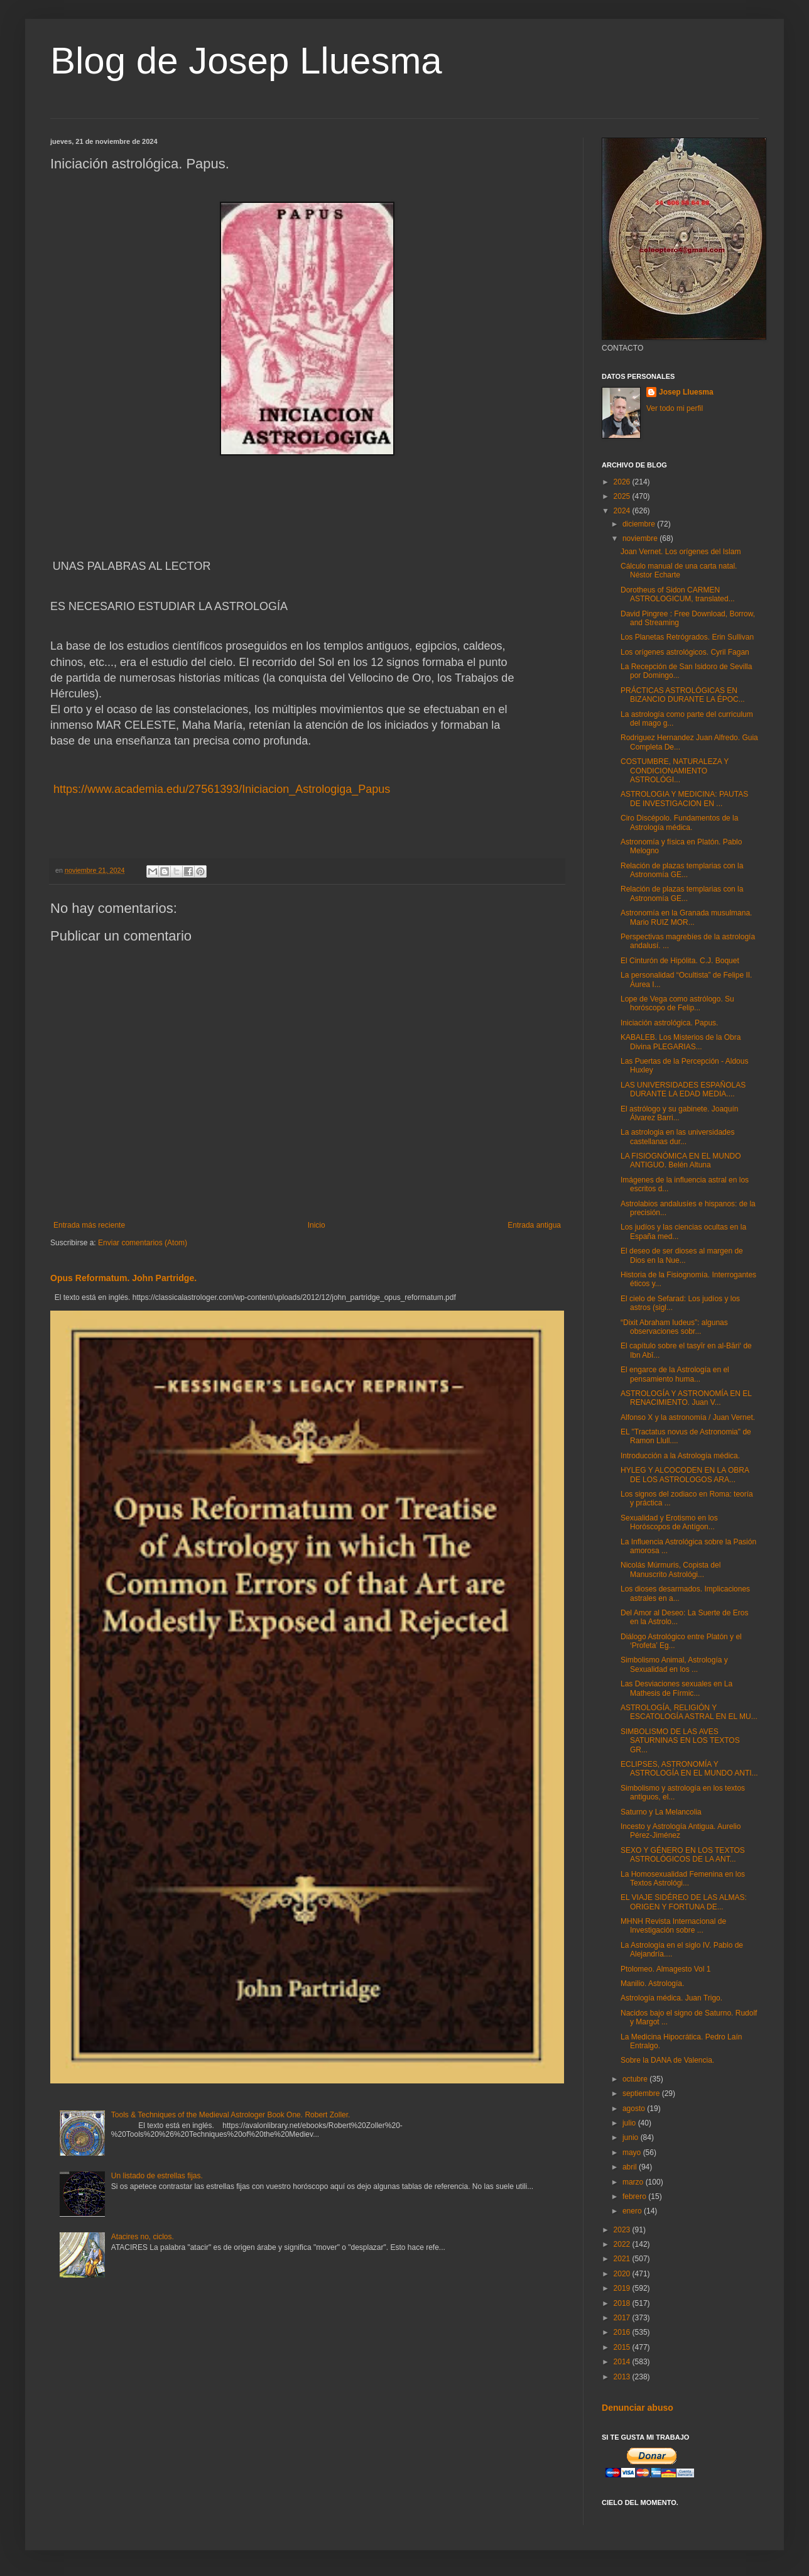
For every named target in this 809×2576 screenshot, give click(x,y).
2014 (623, 2361)
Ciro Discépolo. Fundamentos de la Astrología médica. (679, 822)
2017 (623, 2317)
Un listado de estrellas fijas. (157, 2175)
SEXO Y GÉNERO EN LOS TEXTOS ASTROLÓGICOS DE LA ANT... (683, 1855)
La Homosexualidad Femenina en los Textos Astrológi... (683, 1878)
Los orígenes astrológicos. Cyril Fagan (685, 652)
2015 (623, 2347)
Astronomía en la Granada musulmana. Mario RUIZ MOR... (686, 917)
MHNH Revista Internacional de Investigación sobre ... (673, 1926)
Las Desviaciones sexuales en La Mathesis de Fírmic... (676, 1688)
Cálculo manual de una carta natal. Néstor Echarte (679, 570)
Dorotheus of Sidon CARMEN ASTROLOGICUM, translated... (678, 594)
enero (633, 2211)
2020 (623, 2273)
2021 (623, 2258)
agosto (634, 2108)
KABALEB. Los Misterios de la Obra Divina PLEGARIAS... (681, 1042)
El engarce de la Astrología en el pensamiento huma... (675, 1374)
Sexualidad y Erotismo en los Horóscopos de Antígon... (669, 1522)
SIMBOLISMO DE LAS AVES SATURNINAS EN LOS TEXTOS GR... (680, 1740)
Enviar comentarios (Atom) (142, 1242)
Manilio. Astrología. (652, 1983)
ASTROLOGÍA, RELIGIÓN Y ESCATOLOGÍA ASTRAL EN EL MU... (689, 1712)
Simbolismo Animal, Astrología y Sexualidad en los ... (674, 1664)
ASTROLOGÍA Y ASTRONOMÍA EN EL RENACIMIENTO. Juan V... (686, 1398)
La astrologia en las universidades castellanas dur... (677, 1136)
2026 (623, 482)
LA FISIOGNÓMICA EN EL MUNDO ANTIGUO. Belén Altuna (681, 1160)
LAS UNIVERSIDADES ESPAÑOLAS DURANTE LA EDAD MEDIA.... (683, 1089)
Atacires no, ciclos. (142, 2236)
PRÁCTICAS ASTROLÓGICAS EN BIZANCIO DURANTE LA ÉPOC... (683, 695)
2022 (623, 2244)
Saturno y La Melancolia (661, 1812)
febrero (635, 2196)
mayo (632, 2152)
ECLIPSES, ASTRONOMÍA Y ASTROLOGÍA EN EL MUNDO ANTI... (689, 1768)
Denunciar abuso (637, 2408)
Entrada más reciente (89, 1225)
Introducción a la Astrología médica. (680, 1455)
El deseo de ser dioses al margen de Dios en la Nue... (682, 1255)
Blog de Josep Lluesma (246, 61)
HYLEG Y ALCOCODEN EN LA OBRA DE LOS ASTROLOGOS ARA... (685, 1474)
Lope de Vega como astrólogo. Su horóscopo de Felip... (677, 1003)
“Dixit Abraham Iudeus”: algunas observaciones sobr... (674, 1327)
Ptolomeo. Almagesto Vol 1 (665, 1969)
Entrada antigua (534, 1225)
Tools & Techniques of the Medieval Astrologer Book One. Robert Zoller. (230, 2114)
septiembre (642, 2093)
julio (630, 2123)
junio (631, 2137)
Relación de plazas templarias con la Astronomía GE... (682, 870)
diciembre (639, 524)
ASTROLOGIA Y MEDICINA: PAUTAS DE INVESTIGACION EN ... (684, 798)
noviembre (641, 538)
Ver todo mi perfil (674, 408)
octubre (635, 2079)
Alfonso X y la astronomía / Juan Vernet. (688, 1417)
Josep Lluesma (686, 392)
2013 (623, 2376)
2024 (623, 510)
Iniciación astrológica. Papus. (669, 1022)
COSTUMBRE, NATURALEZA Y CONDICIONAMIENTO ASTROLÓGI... (675, 770)
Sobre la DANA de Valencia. (667, 2060)
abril (630, 2167)
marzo (634, 2182)
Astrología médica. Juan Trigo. (671, 1998)
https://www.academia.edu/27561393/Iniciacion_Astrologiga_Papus (220, 789)
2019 (623, 2288)
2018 (623, 2303)
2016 (623, 2332)
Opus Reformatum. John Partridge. (123, 1278)
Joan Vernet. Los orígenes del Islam (681, 551)
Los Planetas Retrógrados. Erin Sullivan (687, 637)
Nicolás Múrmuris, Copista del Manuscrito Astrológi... (670, 1569)
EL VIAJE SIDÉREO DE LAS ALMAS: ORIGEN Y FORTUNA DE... (684, 1902)
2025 (623, 496)
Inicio (316, 1225)
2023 (623, 2229)
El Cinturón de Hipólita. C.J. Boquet (680, 960)
